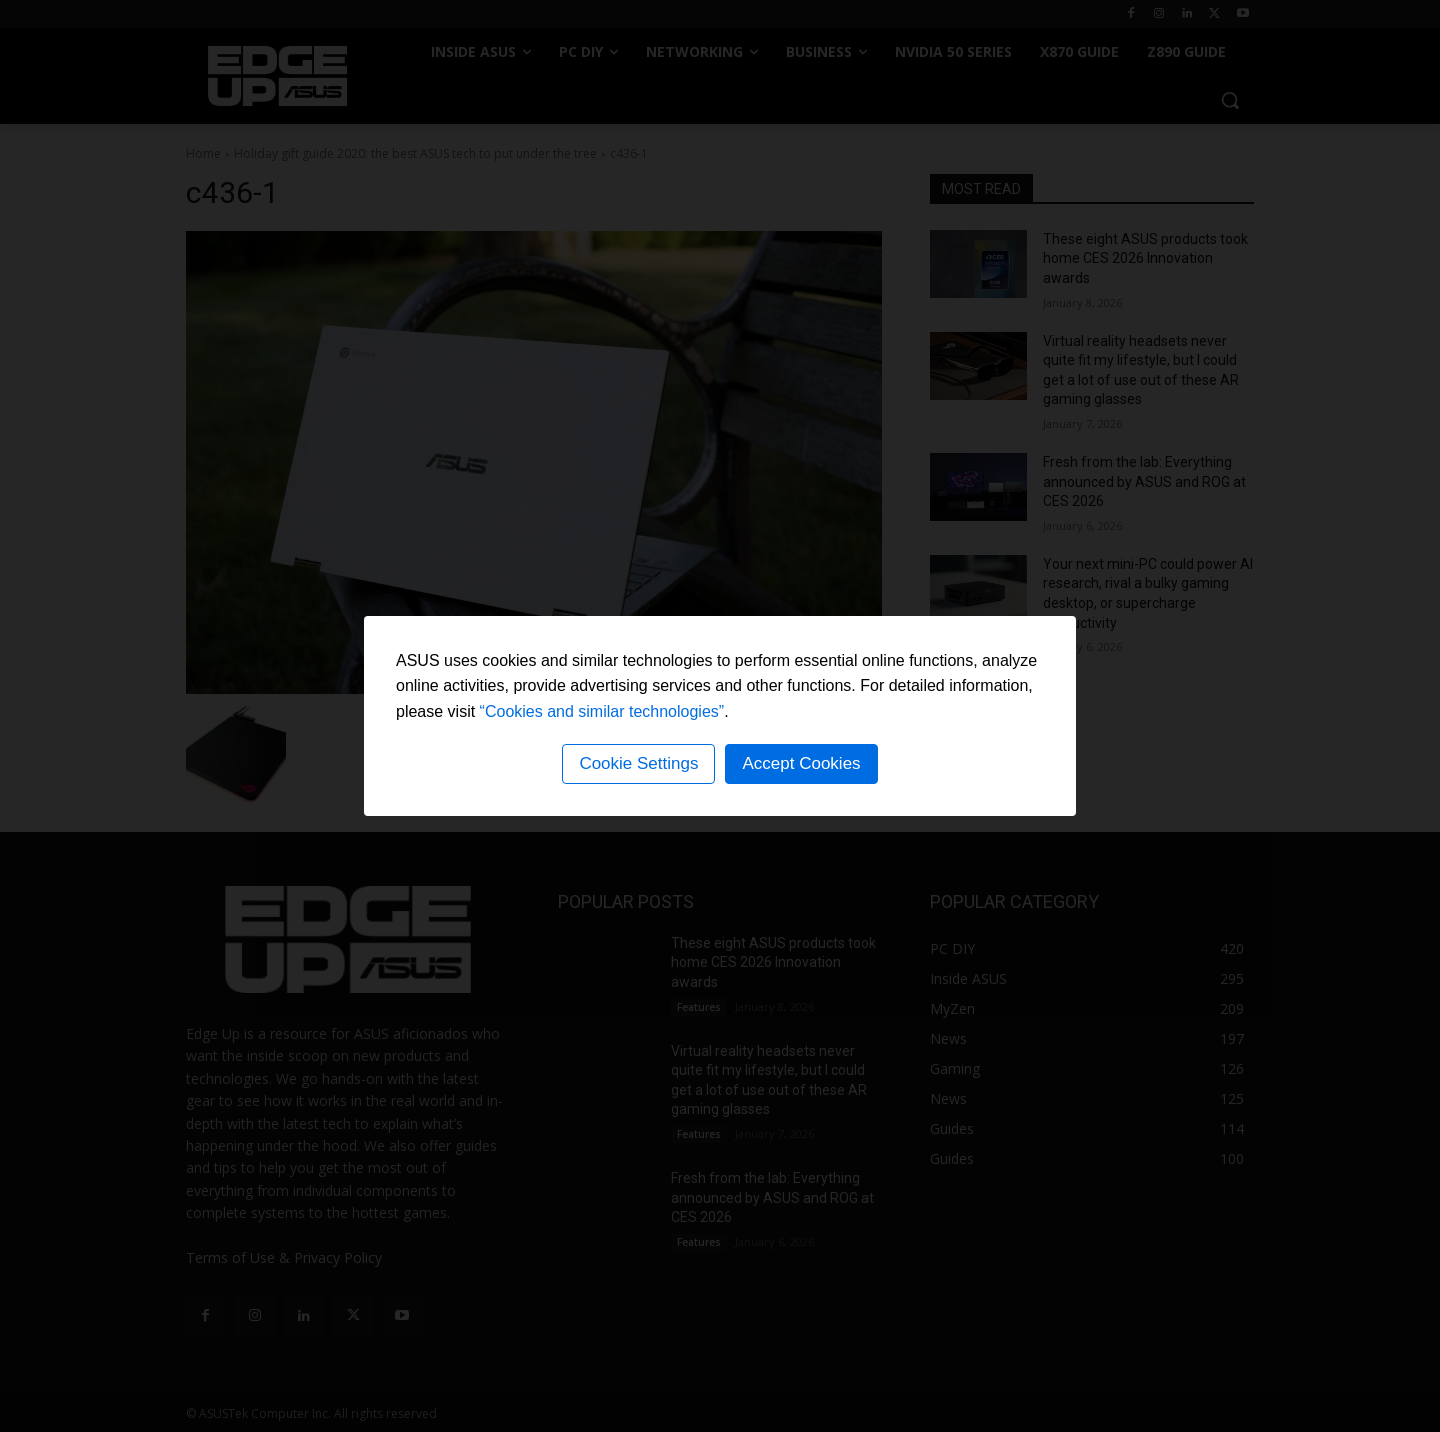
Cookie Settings (638, 763)
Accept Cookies (801, 763)
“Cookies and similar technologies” (602, 711)
